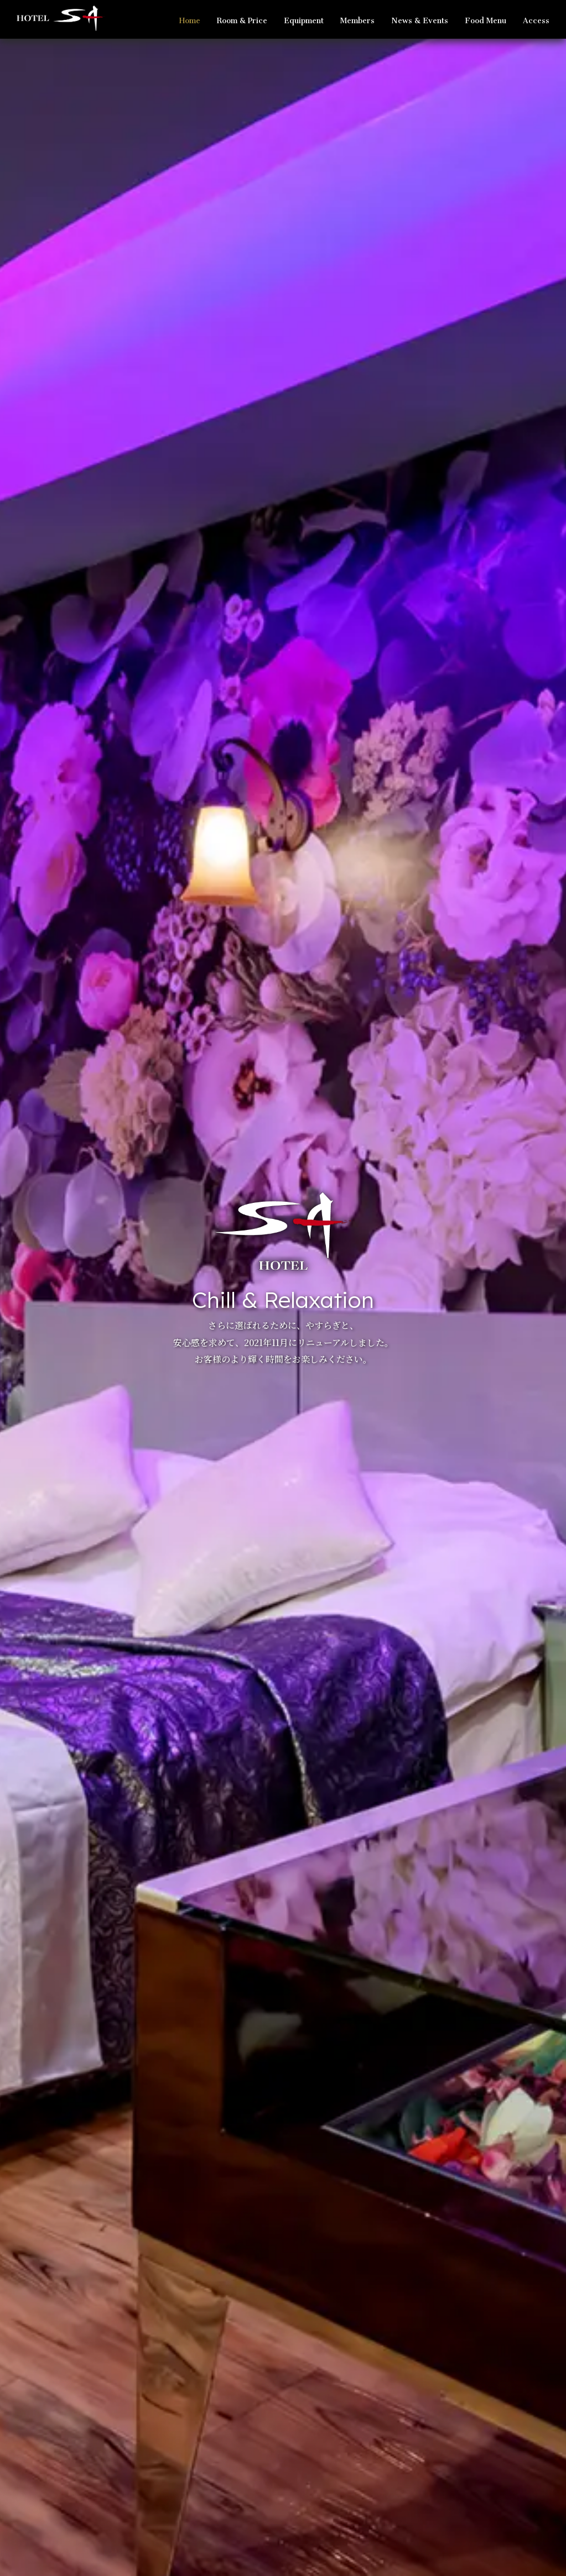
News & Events (419, 18)
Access (536, 18)
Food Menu (485, 18)
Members (357, 18)
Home (189, 18)
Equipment (304, 18)
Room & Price (242, 18)
